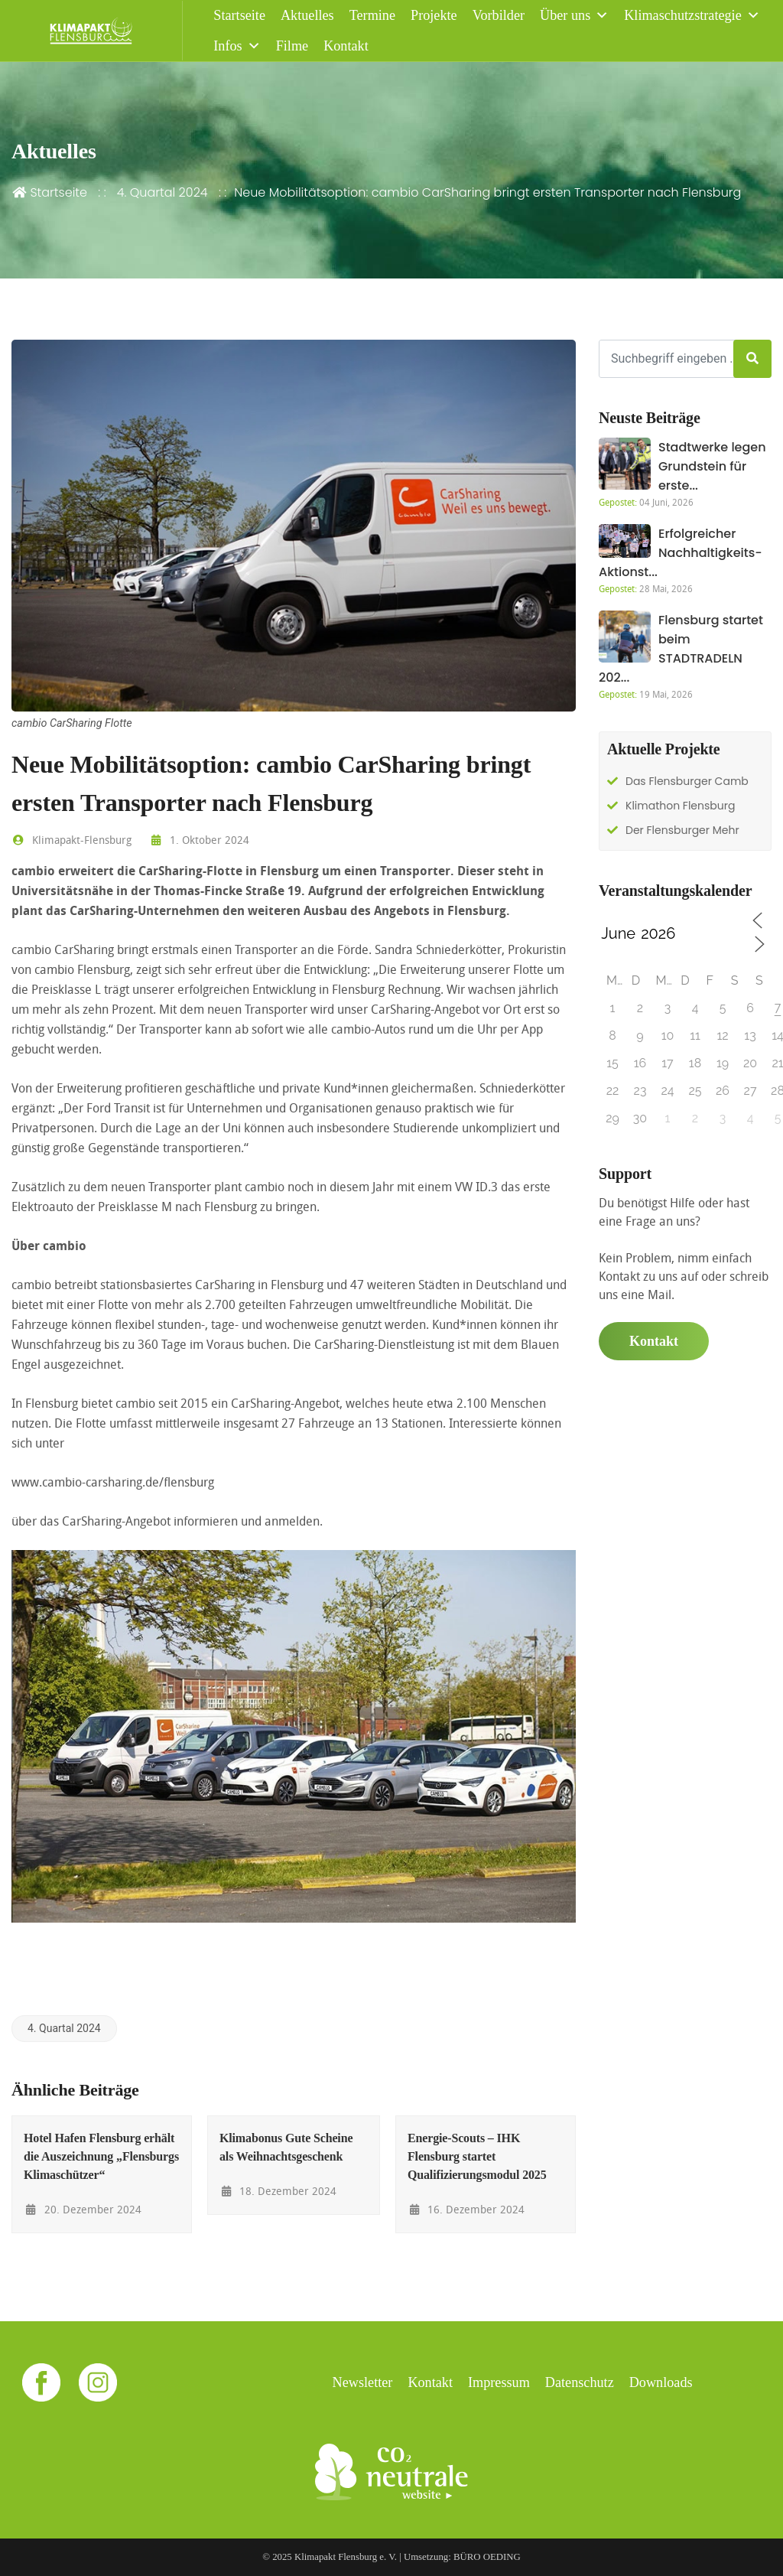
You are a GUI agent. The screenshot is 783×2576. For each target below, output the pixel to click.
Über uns (574, 15)
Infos (236, 46)
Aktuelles (307, 15)
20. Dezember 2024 (82, 2209)
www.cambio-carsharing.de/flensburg (112, 1482)
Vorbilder (499, 15)
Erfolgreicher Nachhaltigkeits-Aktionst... (680, 553)
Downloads (661, 2382)
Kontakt (346, 46)
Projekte (434, 15)
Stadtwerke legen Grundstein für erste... (712, 466)
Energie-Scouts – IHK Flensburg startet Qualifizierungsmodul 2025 (477, 2156)
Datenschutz (579, 2382)
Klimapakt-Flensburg (71, 839)
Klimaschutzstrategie (692, 15)
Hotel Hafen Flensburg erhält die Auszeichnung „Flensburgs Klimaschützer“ (101, 2156)
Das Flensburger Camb (687, 781)
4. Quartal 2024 (162, 192)
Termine (372, 15)
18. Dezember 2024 (278, 2191)
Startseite (239, 15)
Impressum (499, 2382)
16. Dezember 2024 (466, 2209)
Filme (292, 46)
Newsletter (363, 2382)
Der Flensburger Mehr (682, 830)
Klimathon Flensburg (680, 805)
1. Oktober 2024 (199, 839)
